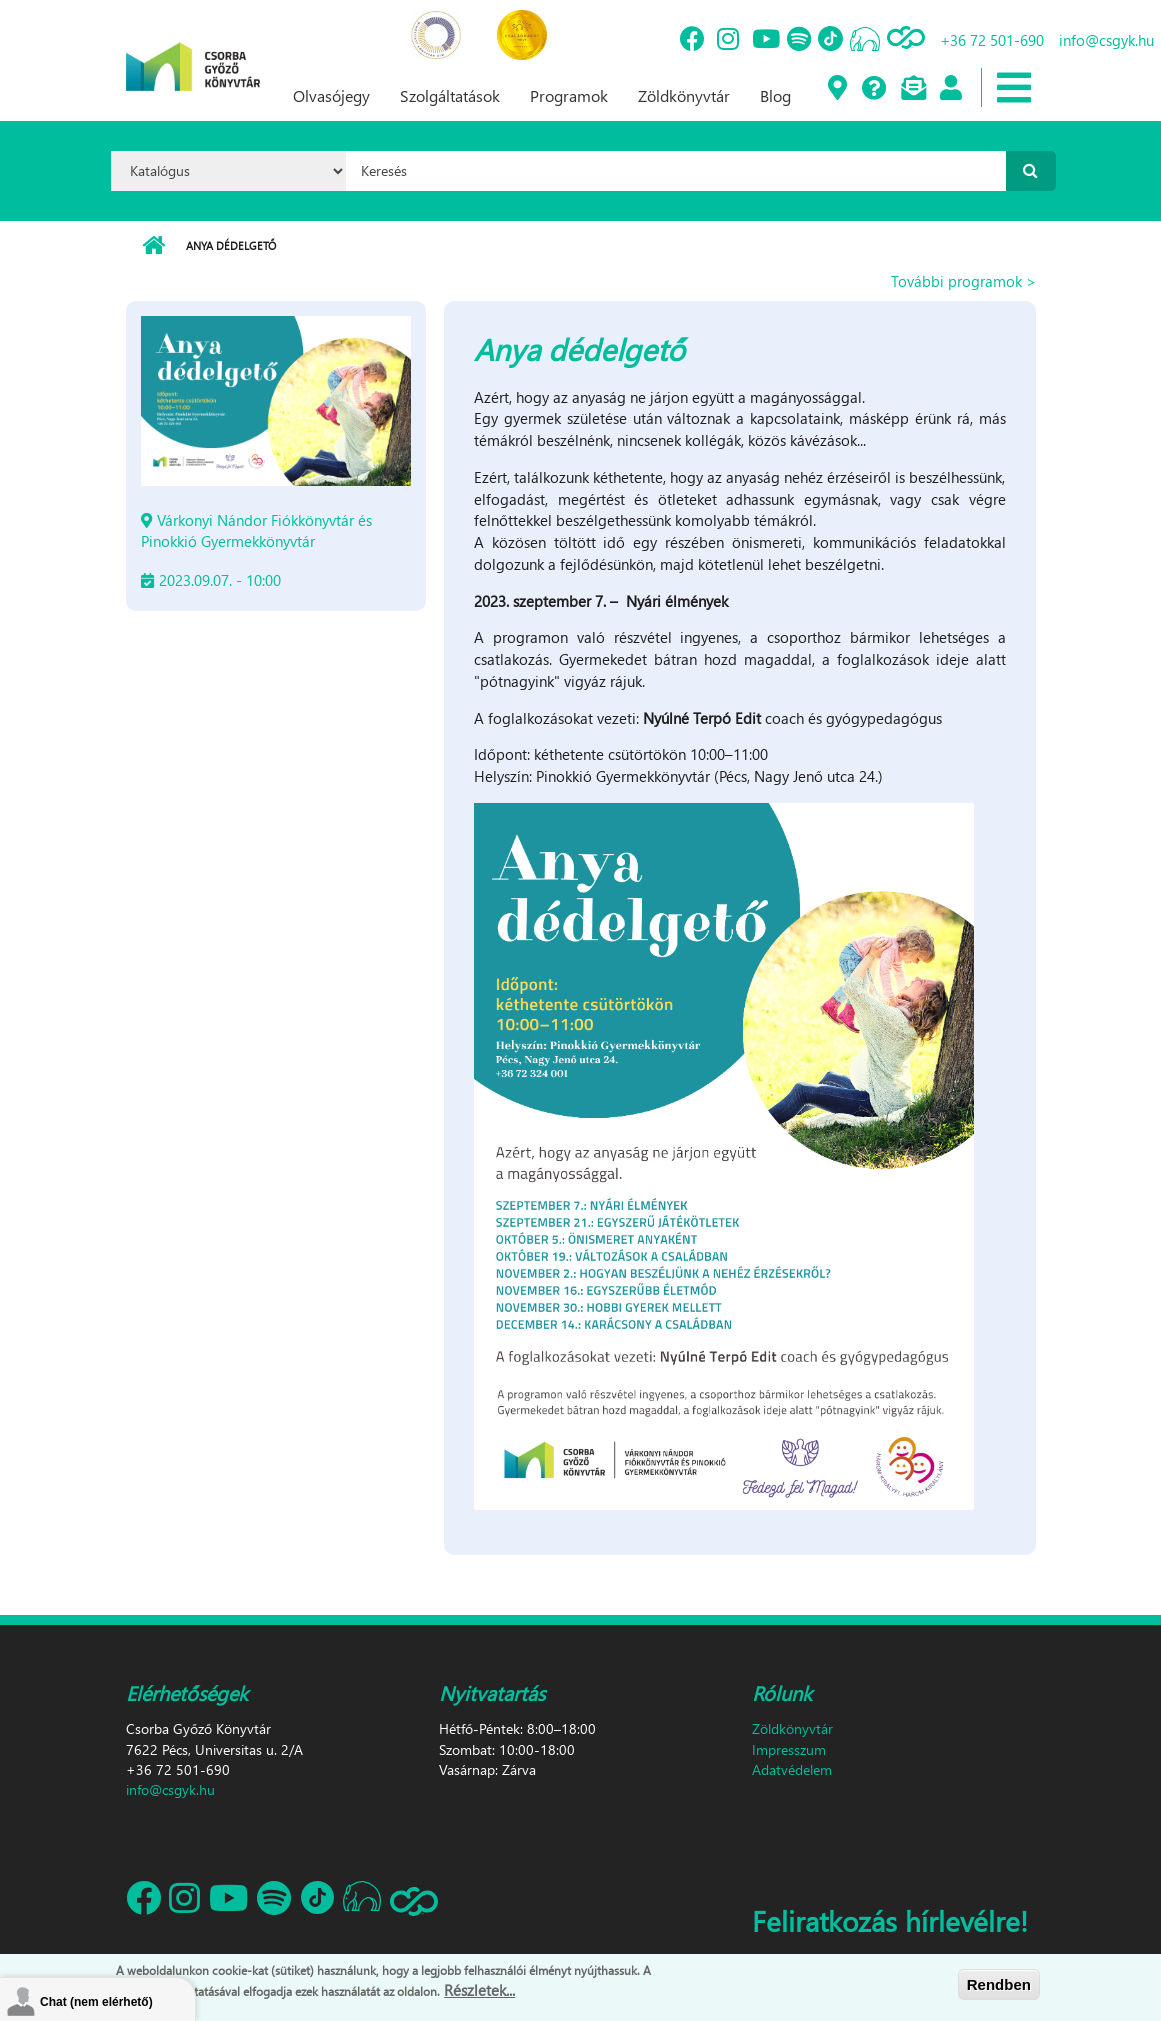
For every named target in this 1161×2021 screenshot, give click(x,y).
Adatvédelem (792, 1769)
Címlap (153, 246)
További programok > (963, 281)
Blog (775, 95)
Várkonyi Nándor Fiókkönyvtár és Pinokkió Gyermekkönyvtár (256, 530)
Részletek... (479, 1990)
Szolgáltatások (450, 95)
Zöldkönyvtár (684, 95)
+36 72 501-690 (992, 40)
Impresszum (789, 1749)
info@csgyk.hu (1106, 40)
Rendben (999, 1984)
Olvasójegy (331, 95)
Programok (569, 95)
